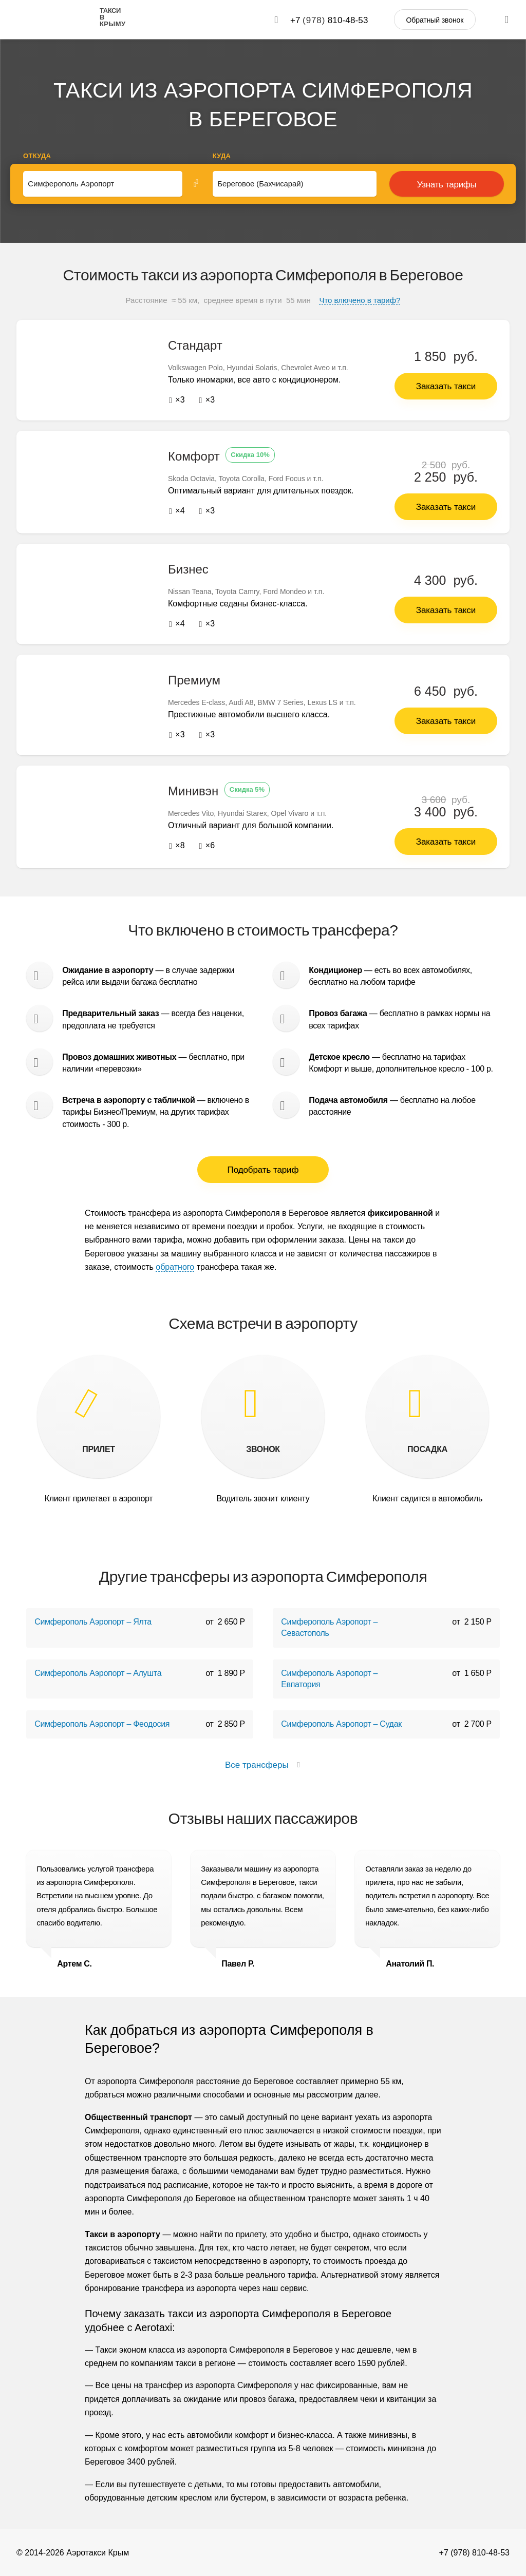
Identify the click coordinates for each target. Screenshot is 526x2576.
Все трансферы (263, 1764)
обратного (175, 1266)
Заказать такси (446, 386)
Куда (222, 155)
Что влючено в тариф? (359, 300)
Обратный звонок (435, 20)
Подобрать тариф (263, 1169)
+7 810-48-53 (329, 20)
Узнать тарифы (447, 184)
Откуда (37, 155)
